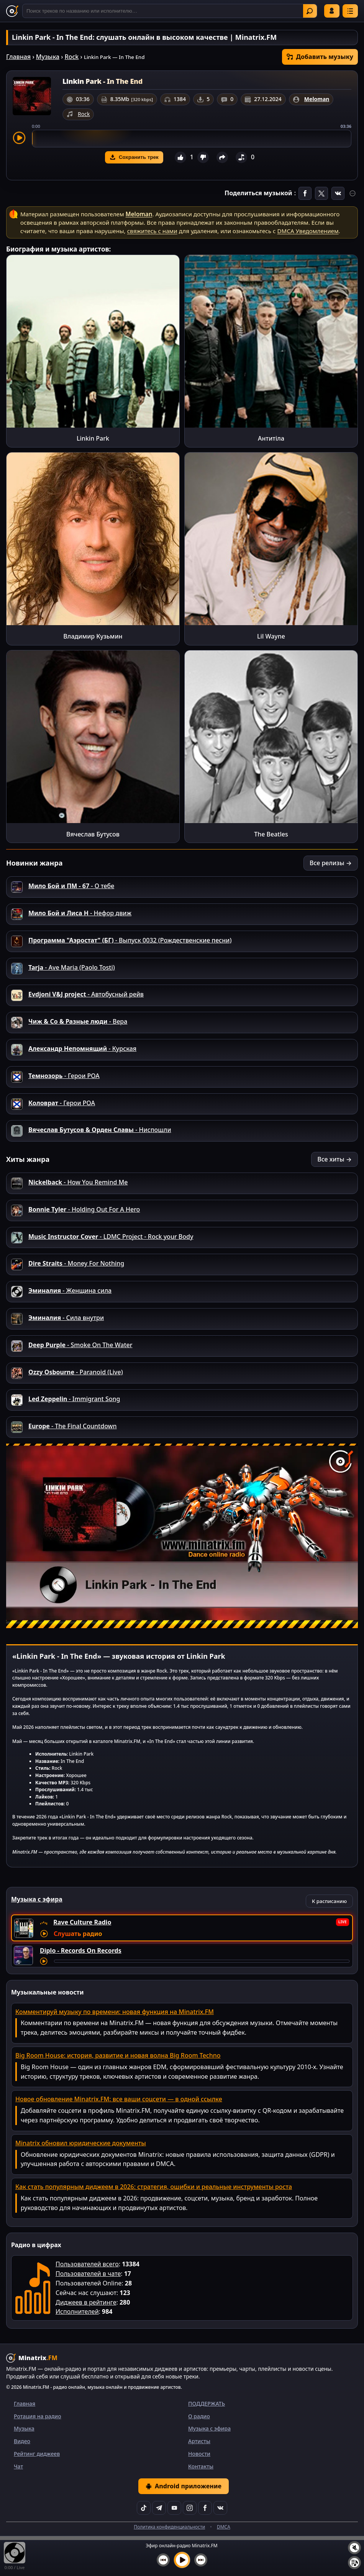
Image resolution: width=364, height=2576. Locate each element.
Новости (199, 2453)
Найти (310, 11)
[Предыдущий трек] (163, 2559)
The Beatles (271, 834)
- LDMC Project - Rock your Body (110, 1236)
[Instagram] (190, 2508)
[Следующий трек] (200, 2559)
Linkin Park (93, 438)
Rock (72, 56)
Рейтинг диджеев (37, 2453)
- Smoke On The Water (80, 1345)
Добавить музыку (320, 56)
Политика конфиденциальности (169, 2527)
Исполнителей (77, 2311)
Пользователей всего (87, 2264)
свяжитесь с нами (152, 231)
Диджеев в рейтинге (86, 2302)
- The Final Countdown (72, 1426)
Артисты (199, 2441)
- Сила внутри (66, 1317)
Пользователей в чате (88, 2273)
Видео (22, 2441)
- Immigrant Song (74, 1399)
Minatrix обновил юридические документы (80, 2143)
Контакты (200, 2466)
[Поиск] (169, 11)
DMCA (223, 2527)
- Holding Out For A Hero (84, 1209)
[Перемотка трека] (201, 1961)
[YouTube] (174, 2508)
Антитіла (271, 438)
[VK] (220, 2508)
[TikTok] (144, 2508)
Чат (18, 2466)
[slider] (191, 138)
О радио (199, 2416)
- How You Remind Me (78, 1182)
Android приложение (183, 2486)
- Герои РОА (64, 1076)
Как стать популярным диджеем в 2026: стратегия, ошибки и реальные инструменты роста (153, 2186)
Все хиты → (334, 1159)
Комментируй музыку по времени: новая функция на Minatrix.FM (114, 2012)
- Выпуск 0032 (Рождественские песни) (129, 940)
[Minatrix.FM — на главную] (12, 11)
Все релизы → (331, 863)
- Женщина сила (69, 1290)
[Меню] (350, 11)
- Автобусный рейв (86, 994)
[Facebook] (205, 2508)
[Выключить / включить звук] (354, 2547)
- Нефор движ (79, 913)
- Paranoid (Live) (75, 1372)
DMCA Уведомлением (308, 231)
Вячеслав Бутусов (93, 834)
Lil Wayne (271, 636)
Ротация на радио (37, 2416)
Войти (332, 11)
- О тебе (71, 886)
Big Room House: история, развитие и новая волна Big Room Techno (118, 2055)
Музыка (47, 56)
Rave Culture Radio (82, 1922)
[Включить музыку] (182, 2559)
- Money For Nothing (76, 1263)
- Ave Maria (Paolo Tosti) (71, 967)
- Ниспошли (99, 1129)
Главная (18, 56)
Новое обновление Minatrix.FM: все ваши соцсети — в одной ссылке (118, 2099)
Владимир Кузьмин (92, 636)
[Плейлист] (354, 2562)
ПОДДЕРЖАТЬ (206, 2403)
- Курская (82, 1048)
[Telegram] (159, 2508)
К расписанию (329, 1901)
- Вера (77, 1021)
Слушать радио (78, 1933)
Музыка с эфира (209, 2428)
